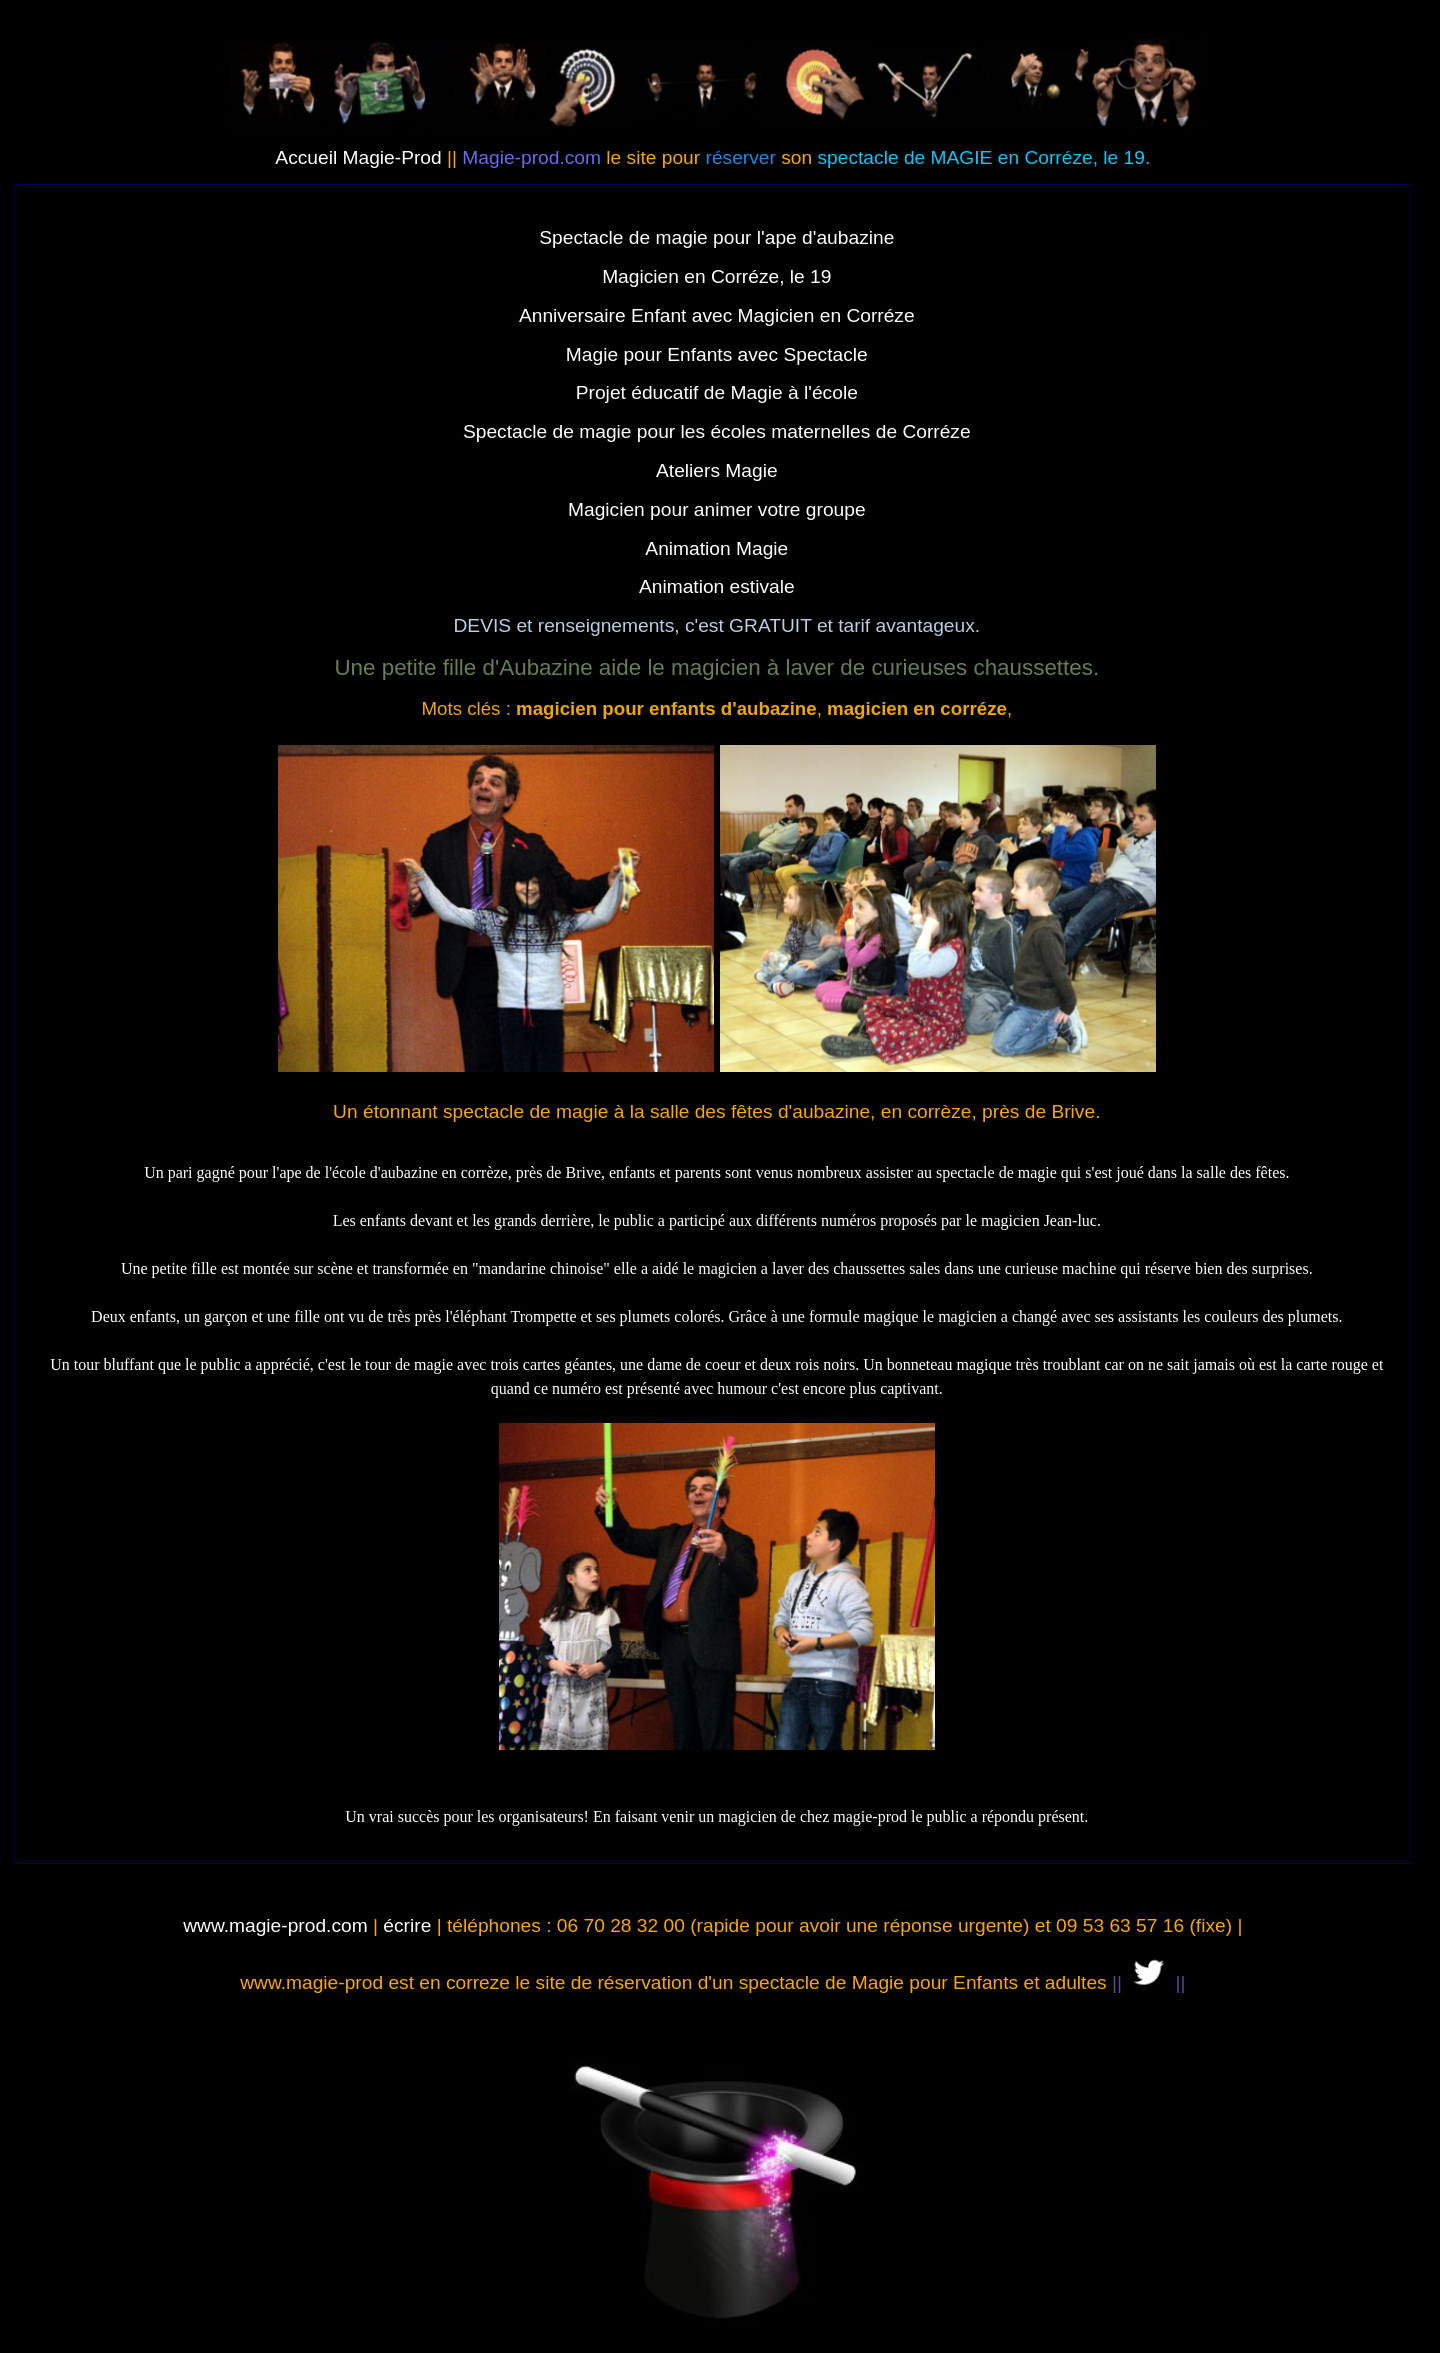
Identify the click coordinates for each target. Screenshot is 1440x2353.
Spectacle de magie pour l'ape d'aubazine (716, 237)
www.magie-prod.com (275, 1925)
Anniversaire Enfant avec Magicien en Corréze (717, 315)
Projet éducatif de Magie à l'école (717, 392)
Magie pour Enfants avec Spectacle (717, 354)
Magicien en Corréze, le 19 (716, 276)
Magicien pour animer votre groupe (717, 509)
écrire (407, 1925)
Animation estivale (717, 586)
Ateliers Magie (717, 470)
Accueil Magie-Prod (358, 157)
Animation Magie (716, 548)
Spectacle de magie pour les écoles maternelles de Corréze (717, 431)
